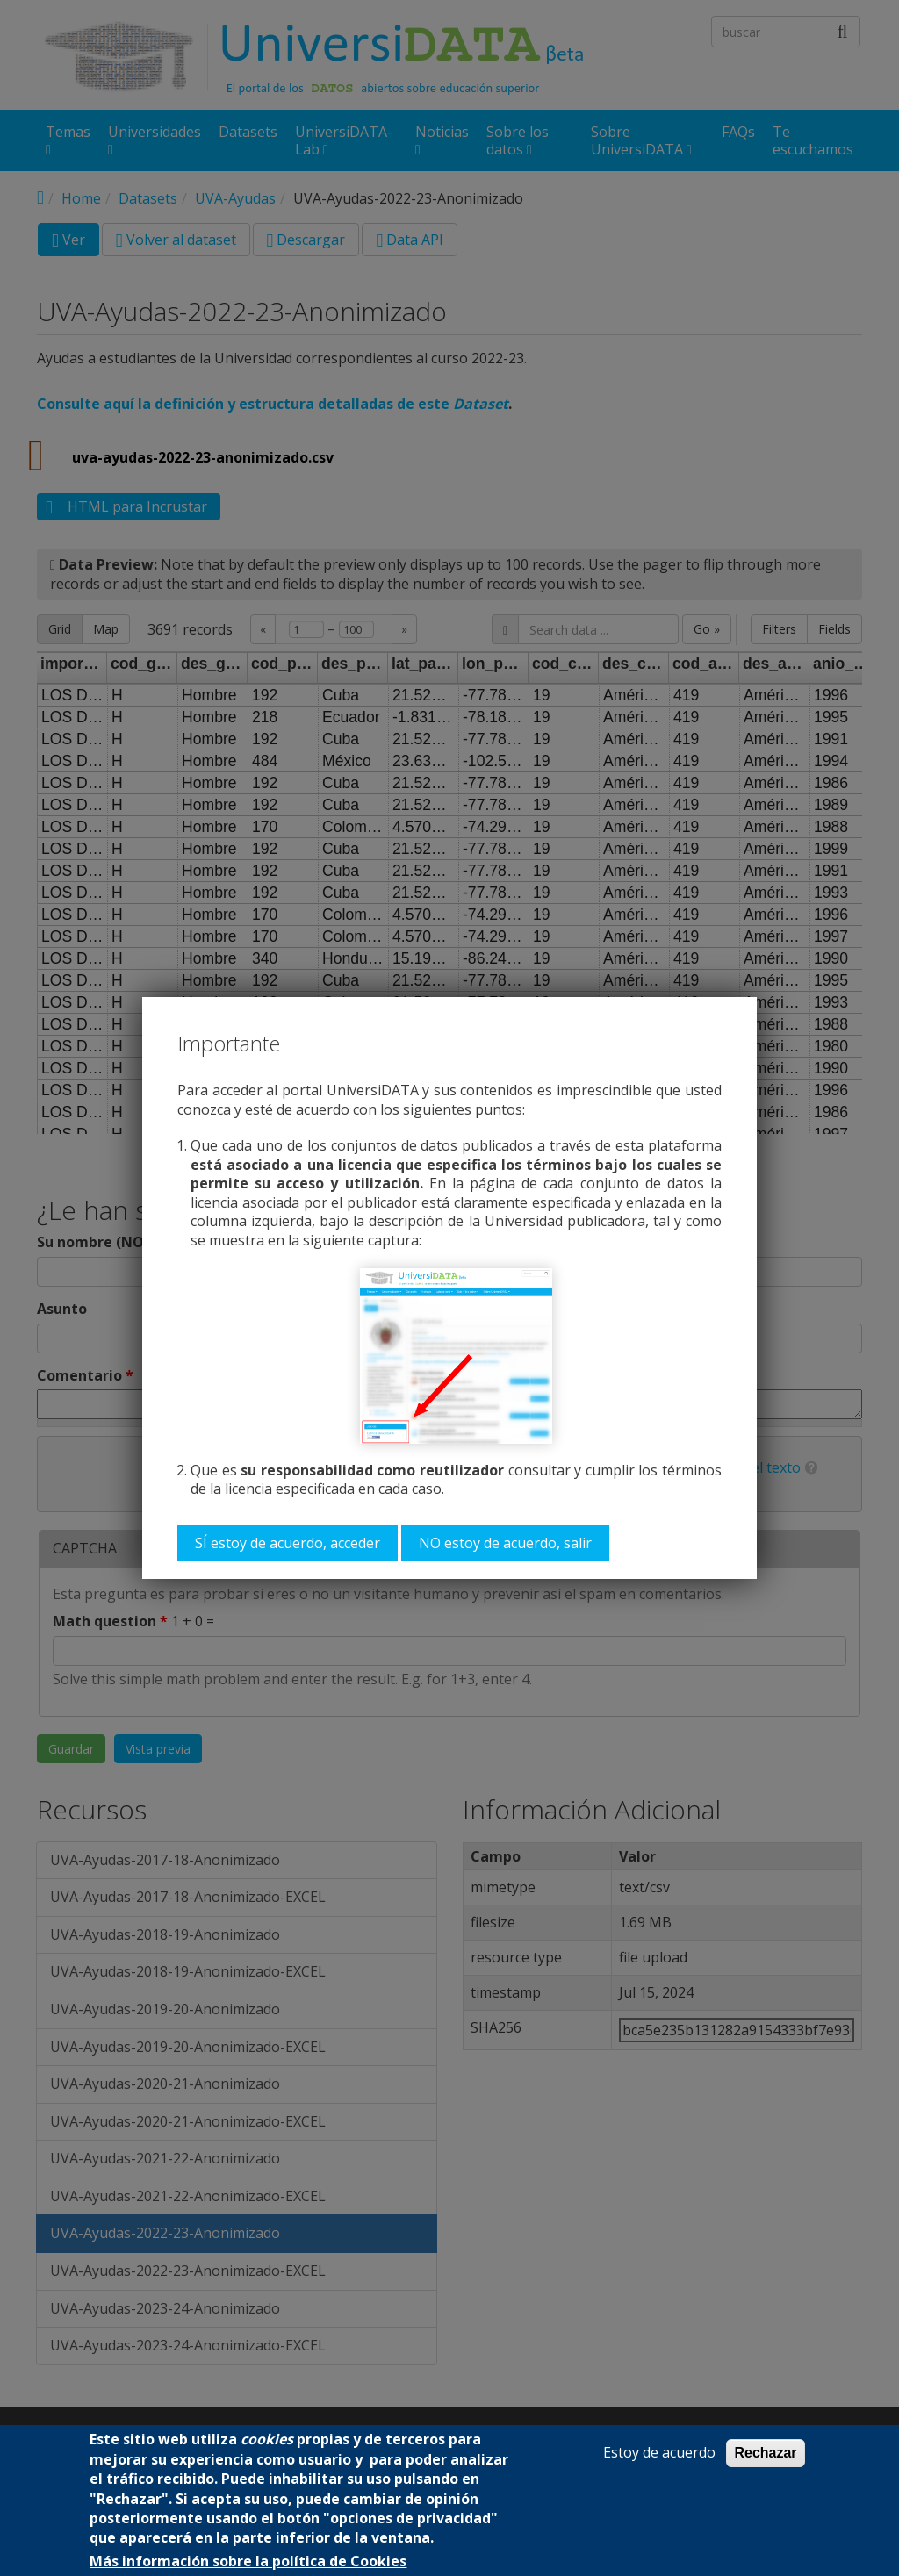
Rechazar (765, 2452)
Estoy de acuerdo (659, 2452)
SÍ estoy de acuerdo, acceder (287, 1543)
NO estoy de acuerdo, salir (505, 1543)
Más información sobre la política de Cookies (248, 2561)
